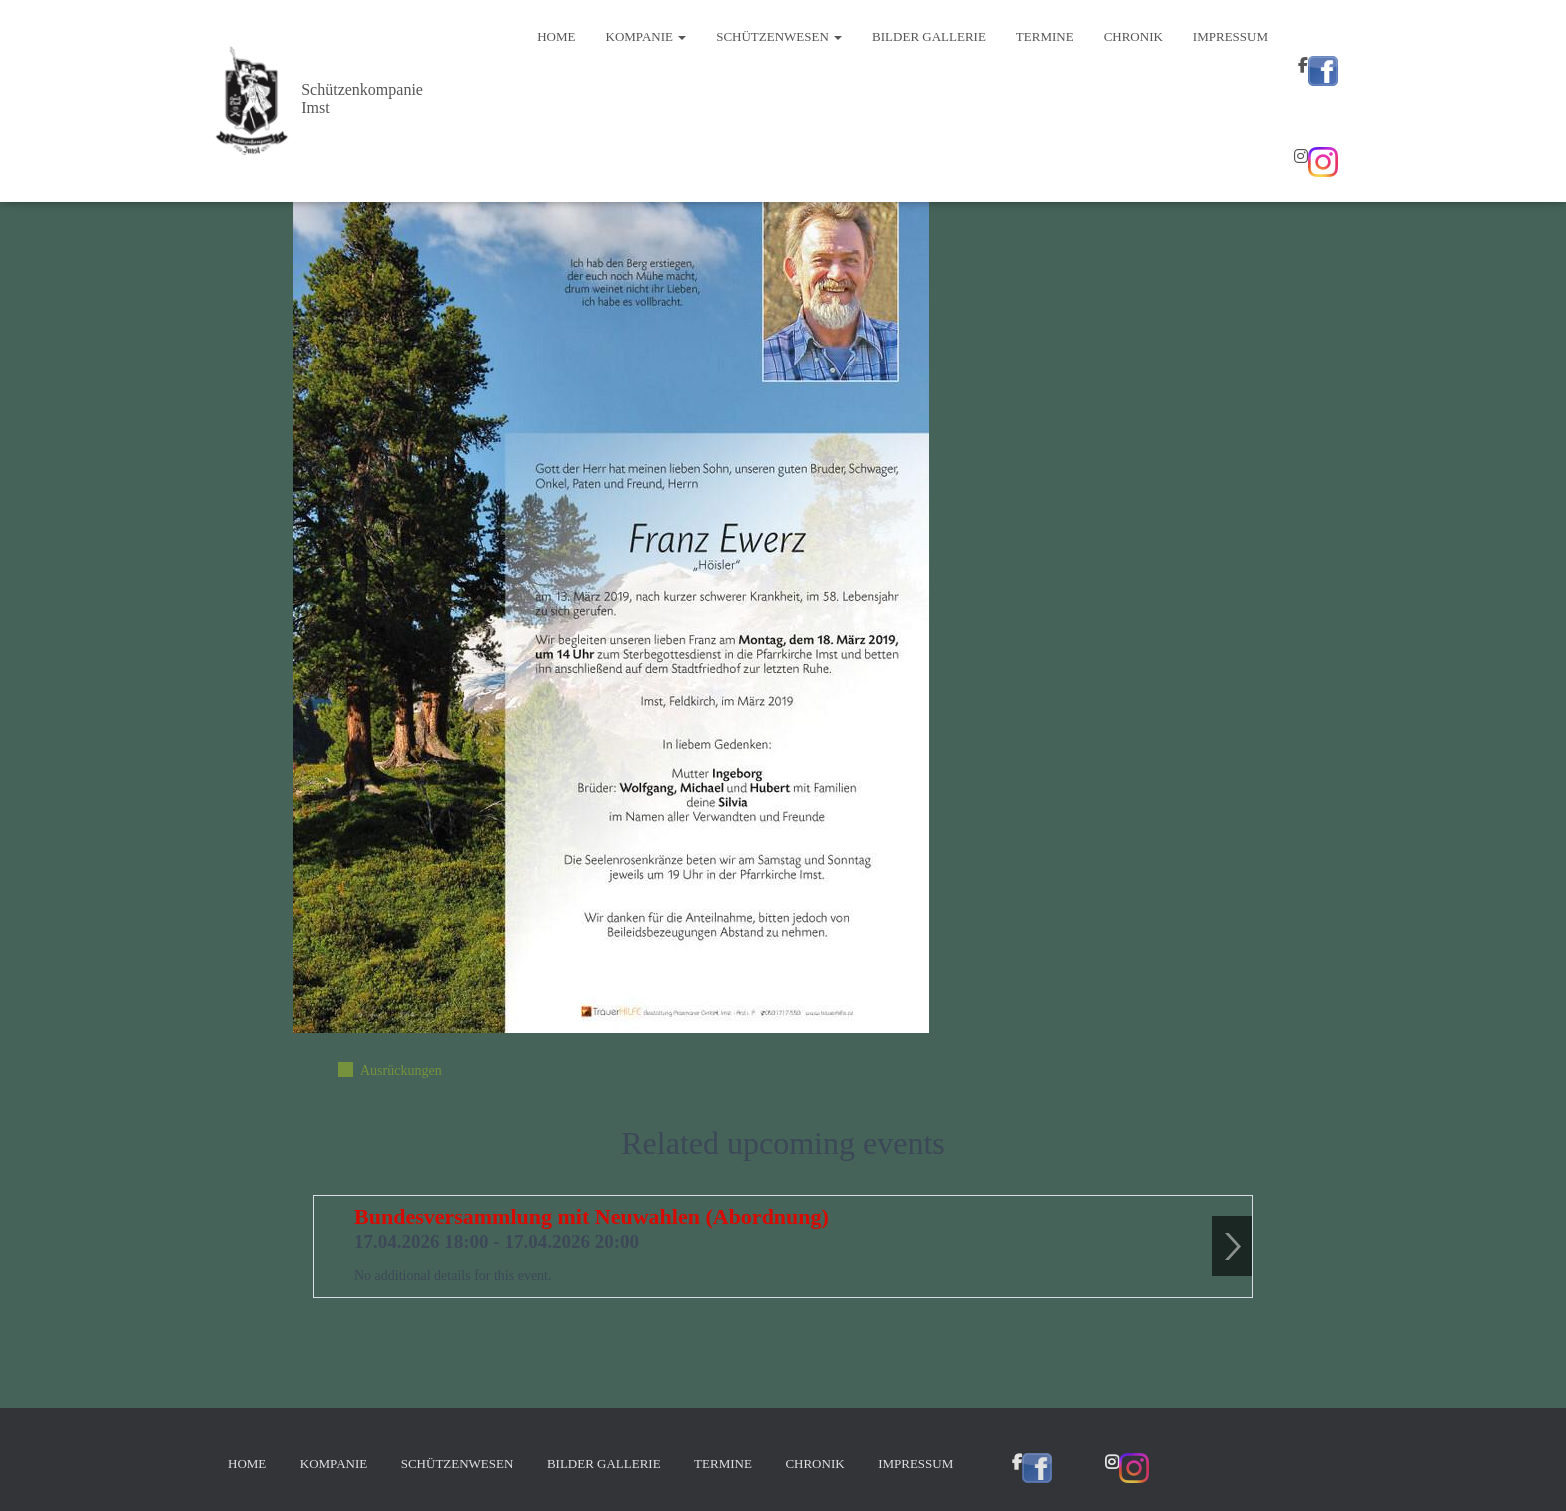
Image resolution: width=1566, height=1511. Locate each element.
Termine (1045, 36)
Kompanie (646, 36)
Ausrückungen (401, 1070)
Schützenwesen (779, 36)
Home (556, 36)
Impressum (1230, 36)
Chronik (1133, 36)
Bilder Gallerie (929, 36)
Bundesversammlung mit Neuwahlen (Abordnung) (591, 1216)
